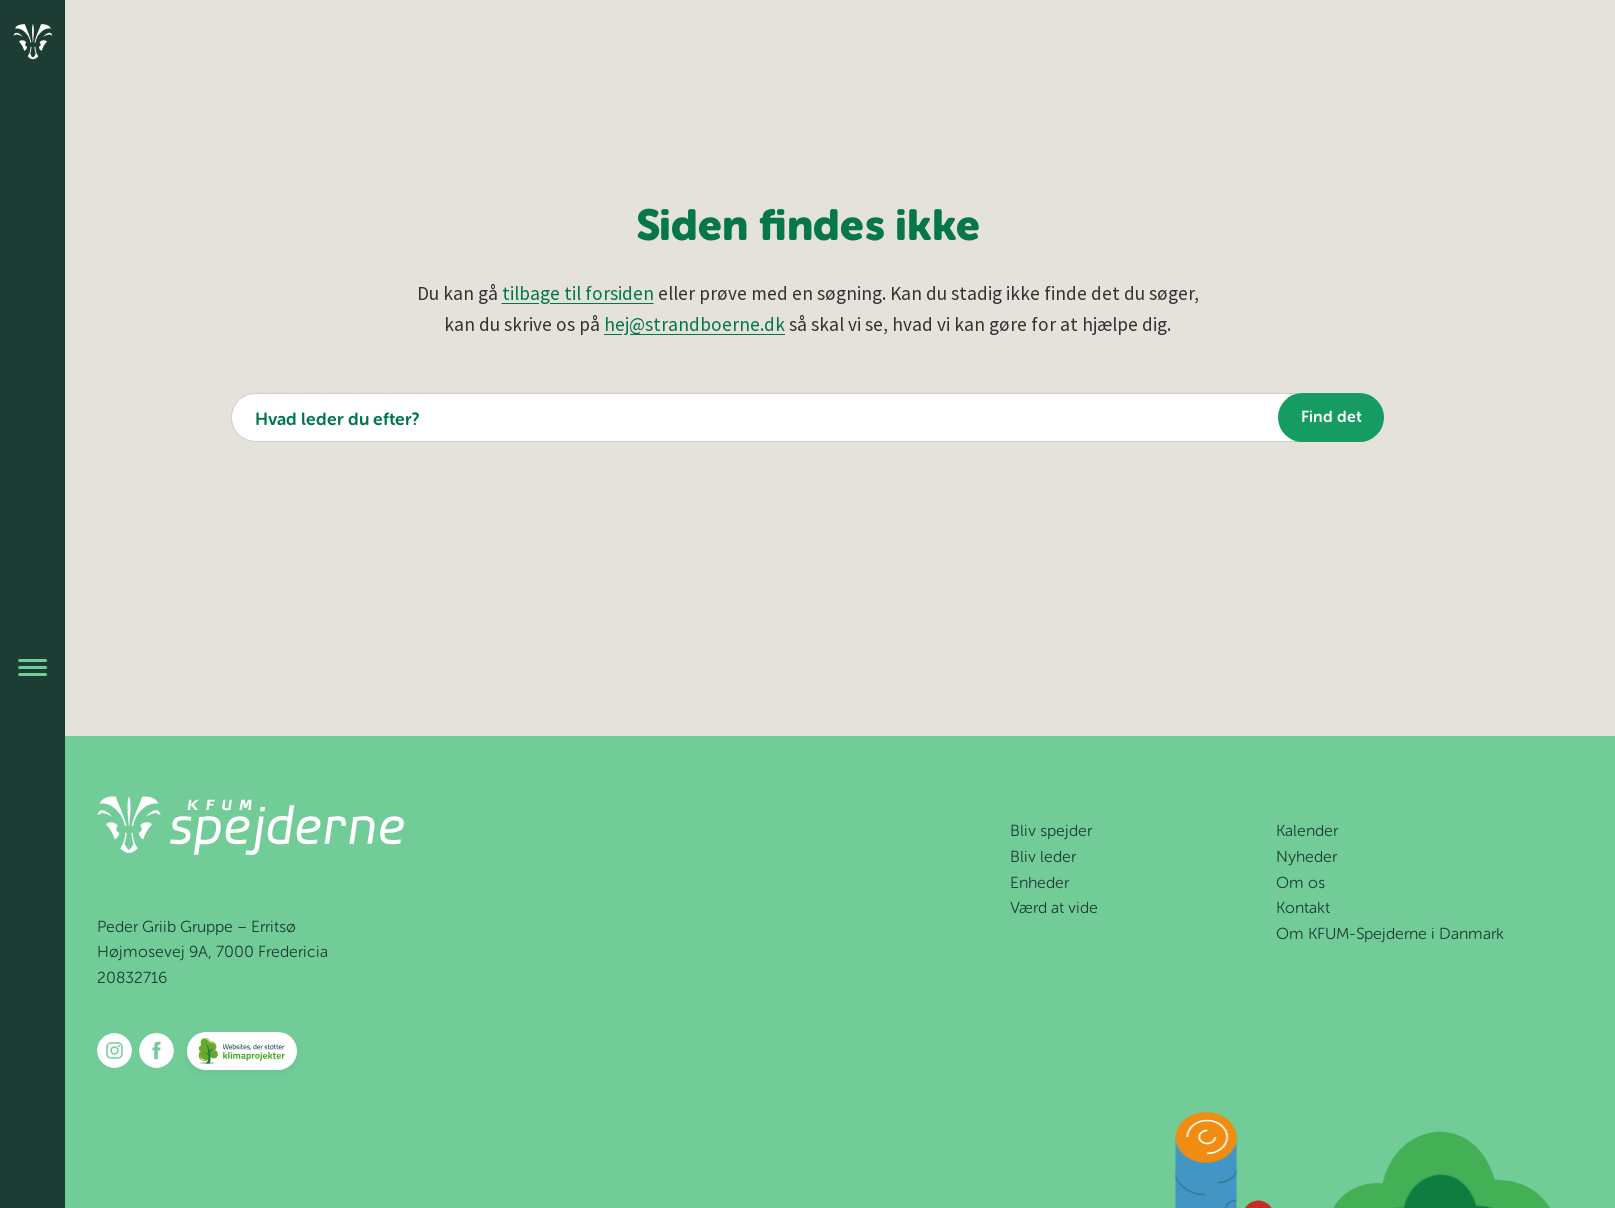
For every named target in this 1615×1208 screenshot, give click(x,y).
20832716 (132, 979)
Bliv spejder (1051, 832)
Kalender (1307, 832)
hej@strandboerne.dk (694, 324)
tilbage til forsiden (578, 293)
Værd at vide (1054, 909)
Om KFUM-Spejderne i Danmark (1390, 935)
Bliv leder (1043, 858)
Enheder (1039, 884)
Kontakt (1303, 909)
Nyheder (1306, 858)
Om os (1300, 884)
